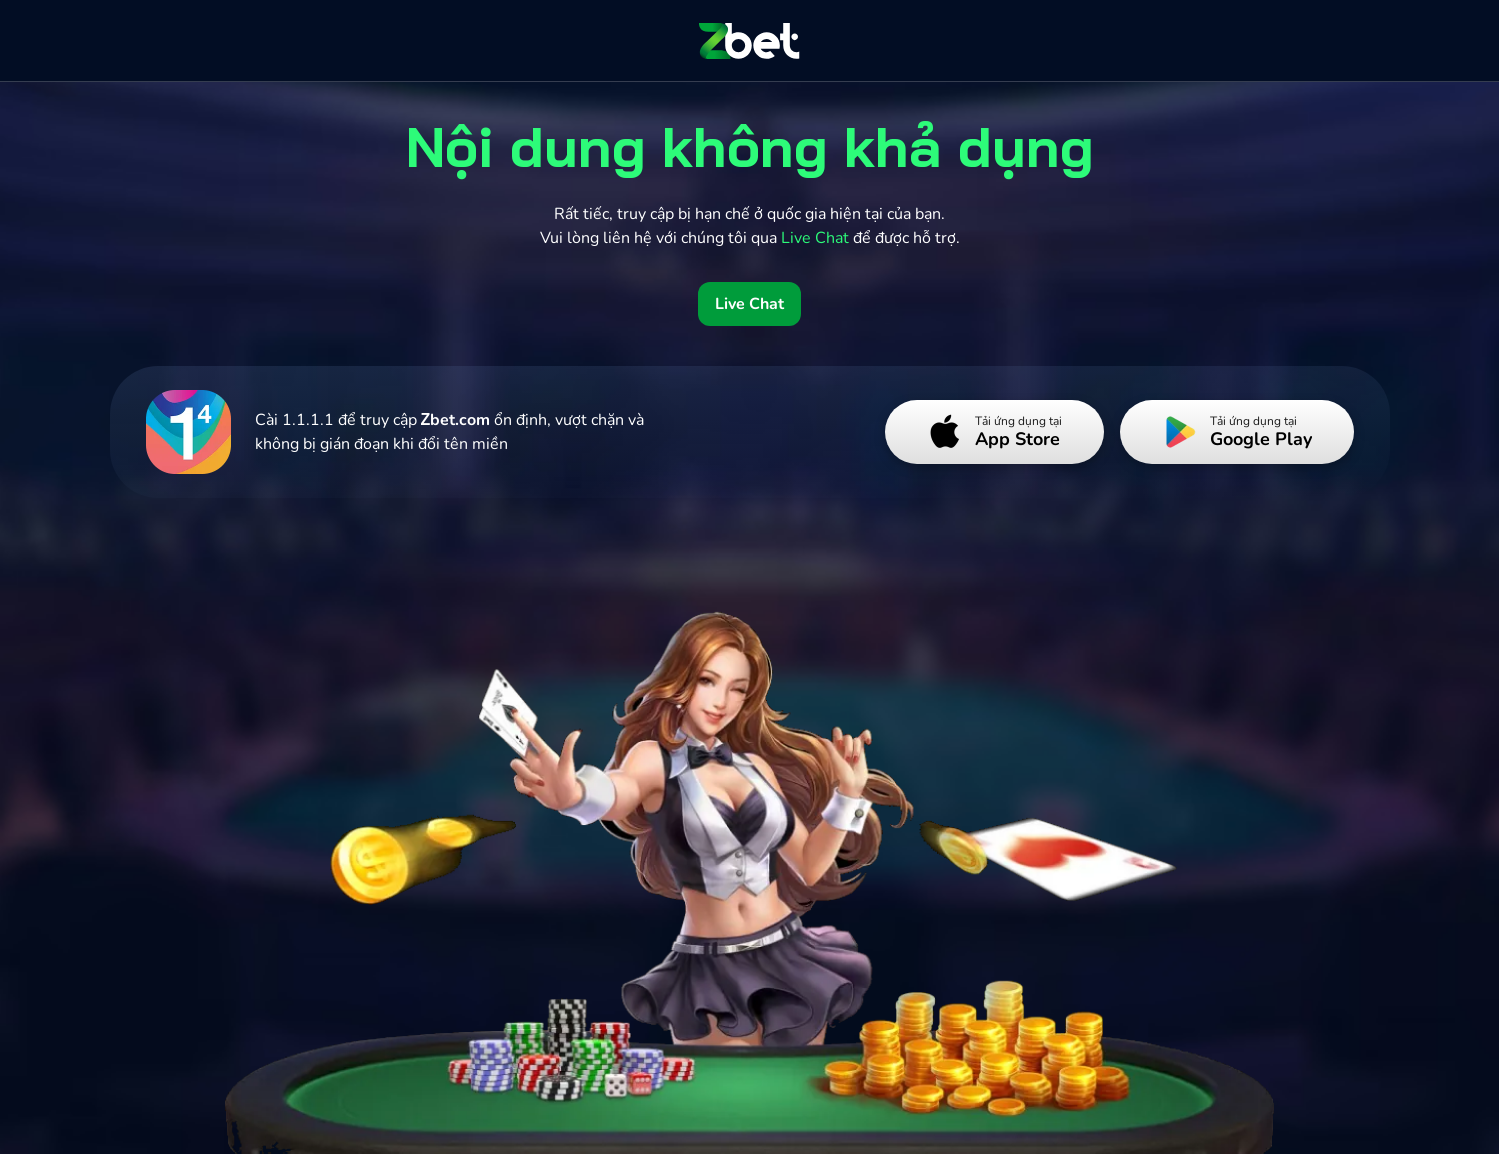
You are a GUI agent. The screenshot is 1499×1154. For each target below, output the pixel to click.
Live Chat (749, 304)
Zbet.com (456, 420)
